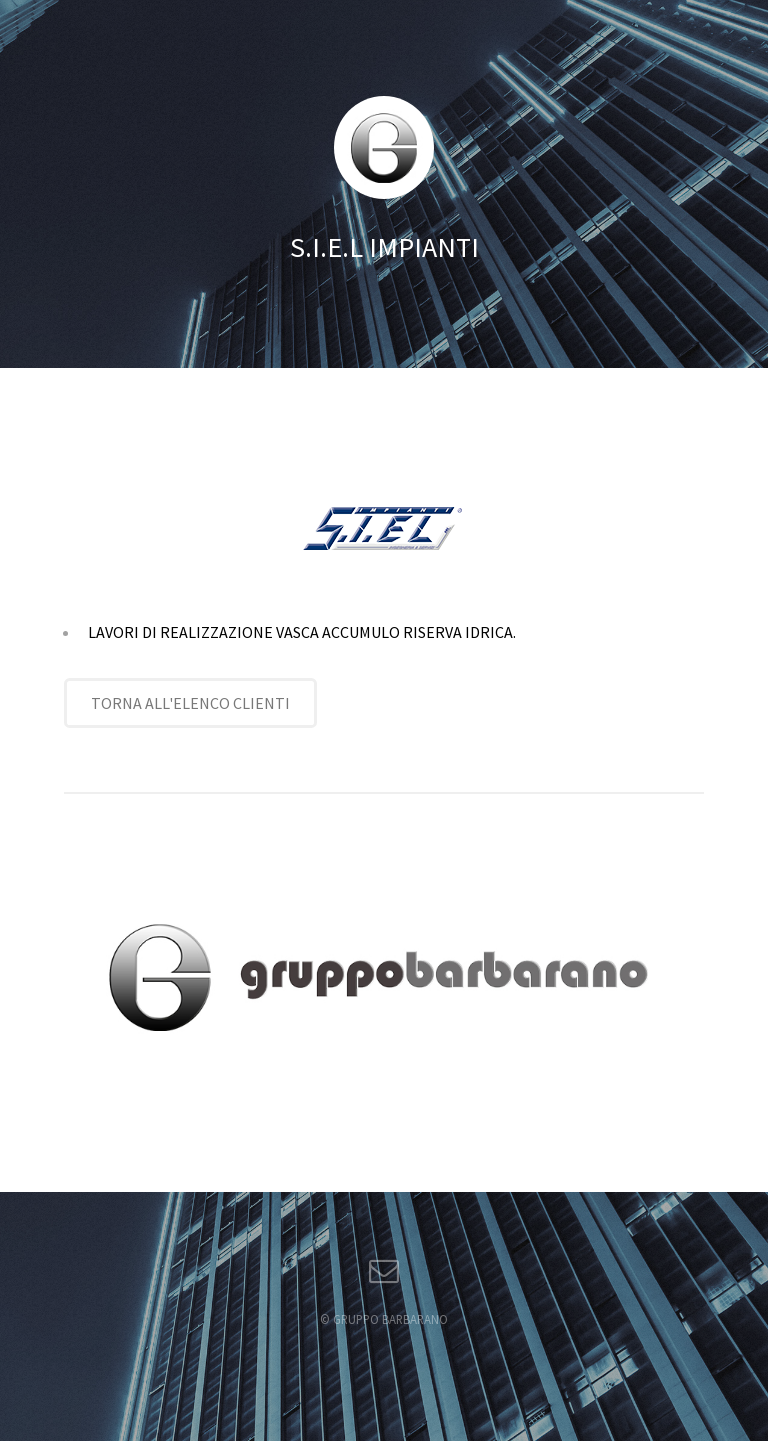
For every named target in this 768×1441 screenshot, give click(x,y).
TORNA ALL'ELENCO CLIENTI (190, 703)
